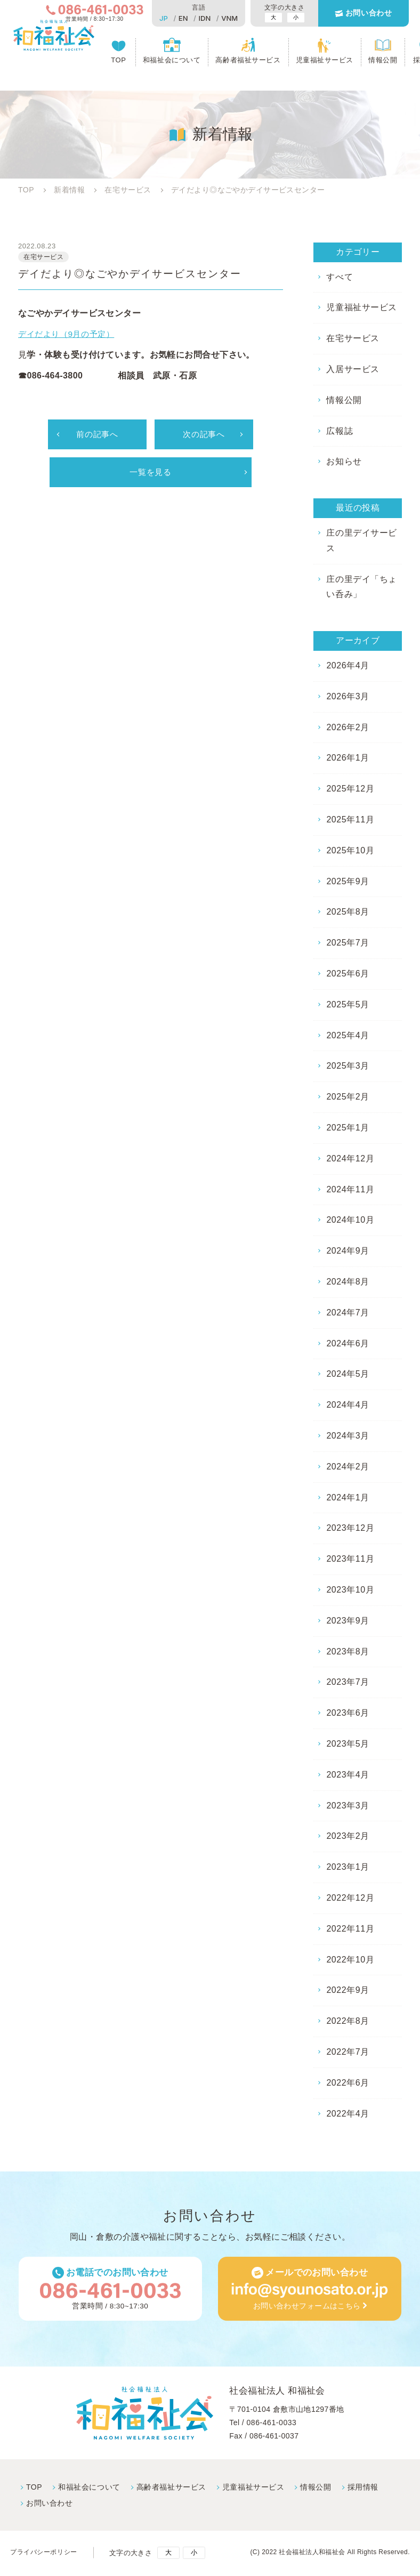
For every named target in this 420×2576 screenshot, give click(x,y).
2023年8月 (347, 1651)
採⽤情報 (360, 2488)
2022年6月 (347, 2082)
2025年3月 (347, 1065)
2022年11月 (350, 1928)
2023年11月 (350, 1558)
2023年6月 (347, 1712)
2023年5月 (347, 1743)
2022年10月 (350, 1959)
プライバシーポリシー (46, 2553)
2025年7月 (347, 942)
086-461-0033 (271, 2423)
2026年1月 (347, 757)
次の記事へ (203, 436)
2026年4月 (347, 665)
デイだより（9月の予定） (68, 336)
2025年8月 (347, 911)
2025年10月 (350, 850)
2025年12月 (350, 788)
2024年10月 (350, 1219)
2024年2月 (347, 1466)
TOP (119, 62)
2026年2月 (347, 727)
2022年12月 (350, 1897)
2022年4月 (347, 2113)
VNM (228, 18)
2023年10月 (350, 1589)
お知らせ (343, 461)
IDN (203, 18)
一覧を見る (150, 475)
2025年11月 (350, 819)
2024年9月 (347, 1250)
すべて (339, 276)
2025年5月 (347, 1004)
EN (182, 18)
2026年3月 (347, 696)
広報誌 (339, 430)
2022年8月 (347, 2020)
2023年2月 (347, 1835)
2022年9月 (347, 1989)
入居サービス (352, 369)
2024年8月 (347, 1281)
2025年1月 (347, 1127)
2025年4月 (347, 1035)
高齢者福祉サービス (248, 62)
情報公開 (382, 62)
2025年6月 (347, 973)
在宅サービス (352, 338)
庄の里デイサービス (361, 540)
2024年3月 (347, 1435)
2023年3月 (347, 1805)
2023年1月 (347, 1866)
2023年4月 (347, 1774)
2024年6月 (347, 1343)
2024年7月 (347, 1312)
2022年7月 (347, 2051)
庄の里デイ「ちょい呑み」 (361, 587)
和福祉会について (173, 62)
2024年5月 (347, 1373)
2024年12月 (350, 1158)
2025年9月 (347, 881)
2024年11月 (350, 1189)
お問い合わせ (367, 14)
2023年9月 (347, 1620)
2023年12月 (350, 1527)
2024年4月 (347, 1404)
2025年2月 (347, 1096)
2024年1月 (347, 1497)
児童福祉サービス (324, 62)
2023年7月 (347, 1681)
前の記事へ (97, 436)
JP (162, 18)
